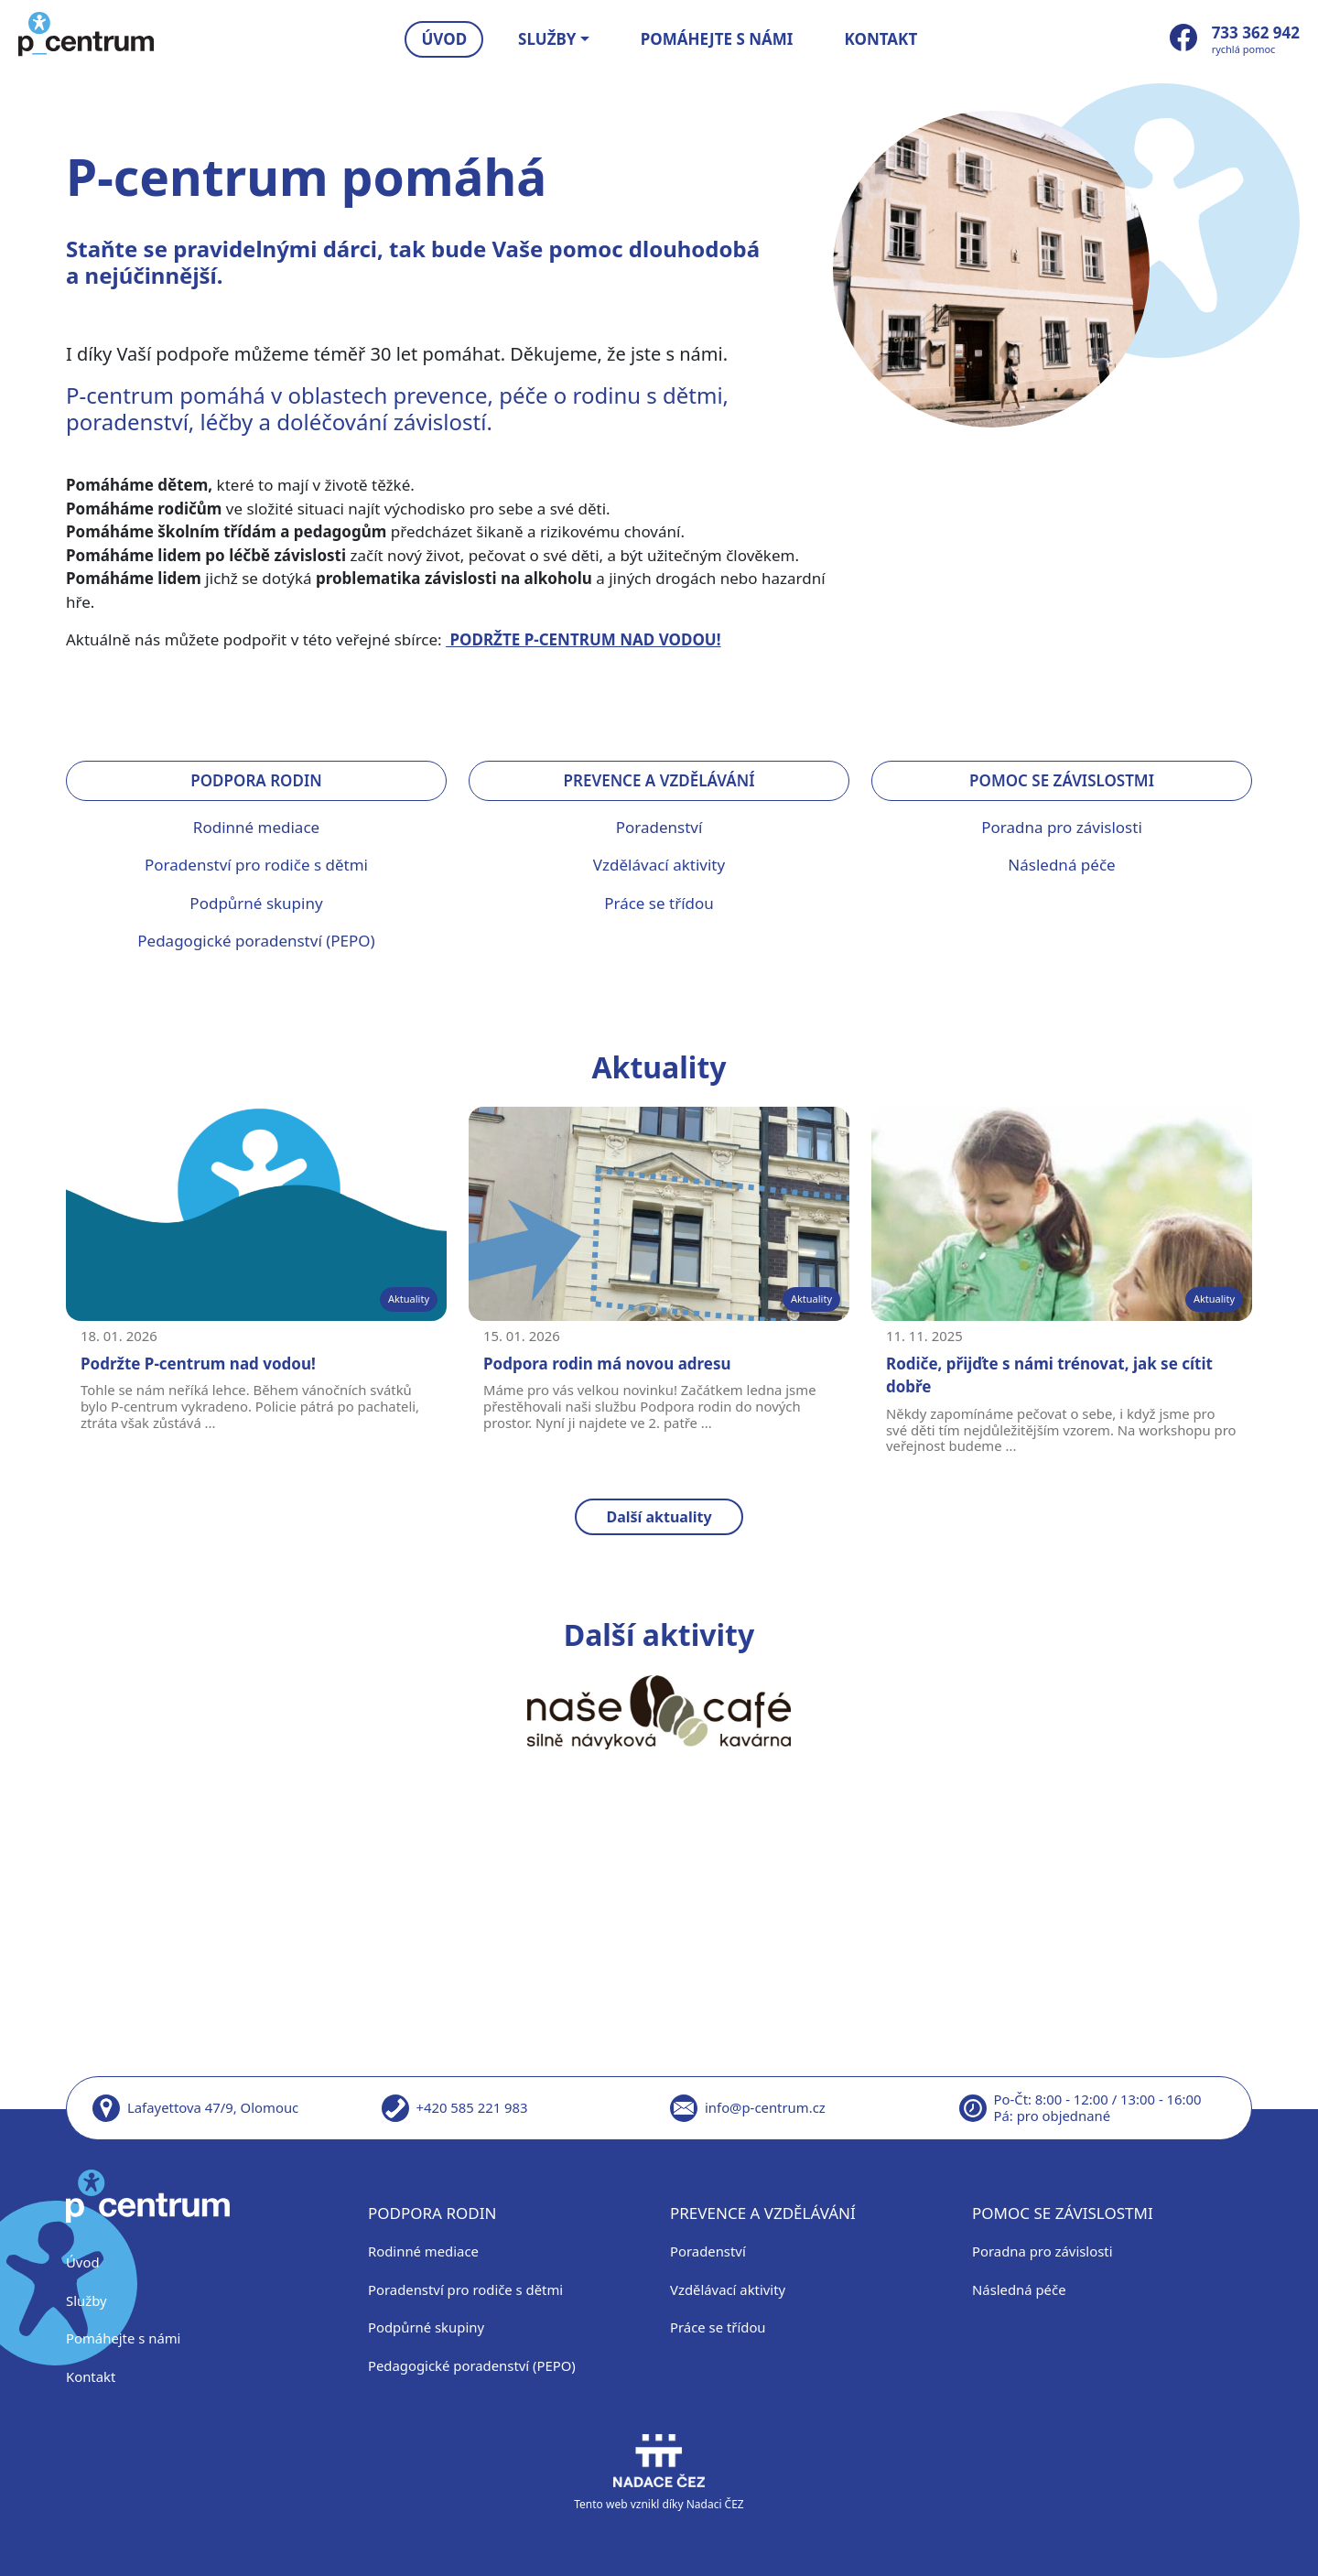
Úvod (445, 38)
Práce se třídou (659, 903)
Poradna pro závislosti (1061, 827)
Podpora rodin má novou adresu (607, 1363)
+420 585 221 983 (472, 2107)
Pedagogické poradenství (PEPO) (255, 940)
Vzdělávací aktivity (659, 864)
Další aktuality (658, 1517)
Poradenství (659, 827)
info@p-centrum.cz (765, 2107)
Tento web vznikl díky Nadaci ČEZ (659, 2473)
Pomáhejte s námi (717, 38)
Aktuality (408, 1298)
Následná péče (1061, 864)
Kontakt (881, 38)
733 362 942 (1256, 32)
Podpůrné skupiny (255, 903)
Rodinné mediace (256, 827)
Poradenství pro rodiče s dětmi (256, 864)
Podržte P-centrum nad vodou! (198, 1363)
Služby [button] (547, 38)
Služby (86, 2300)
